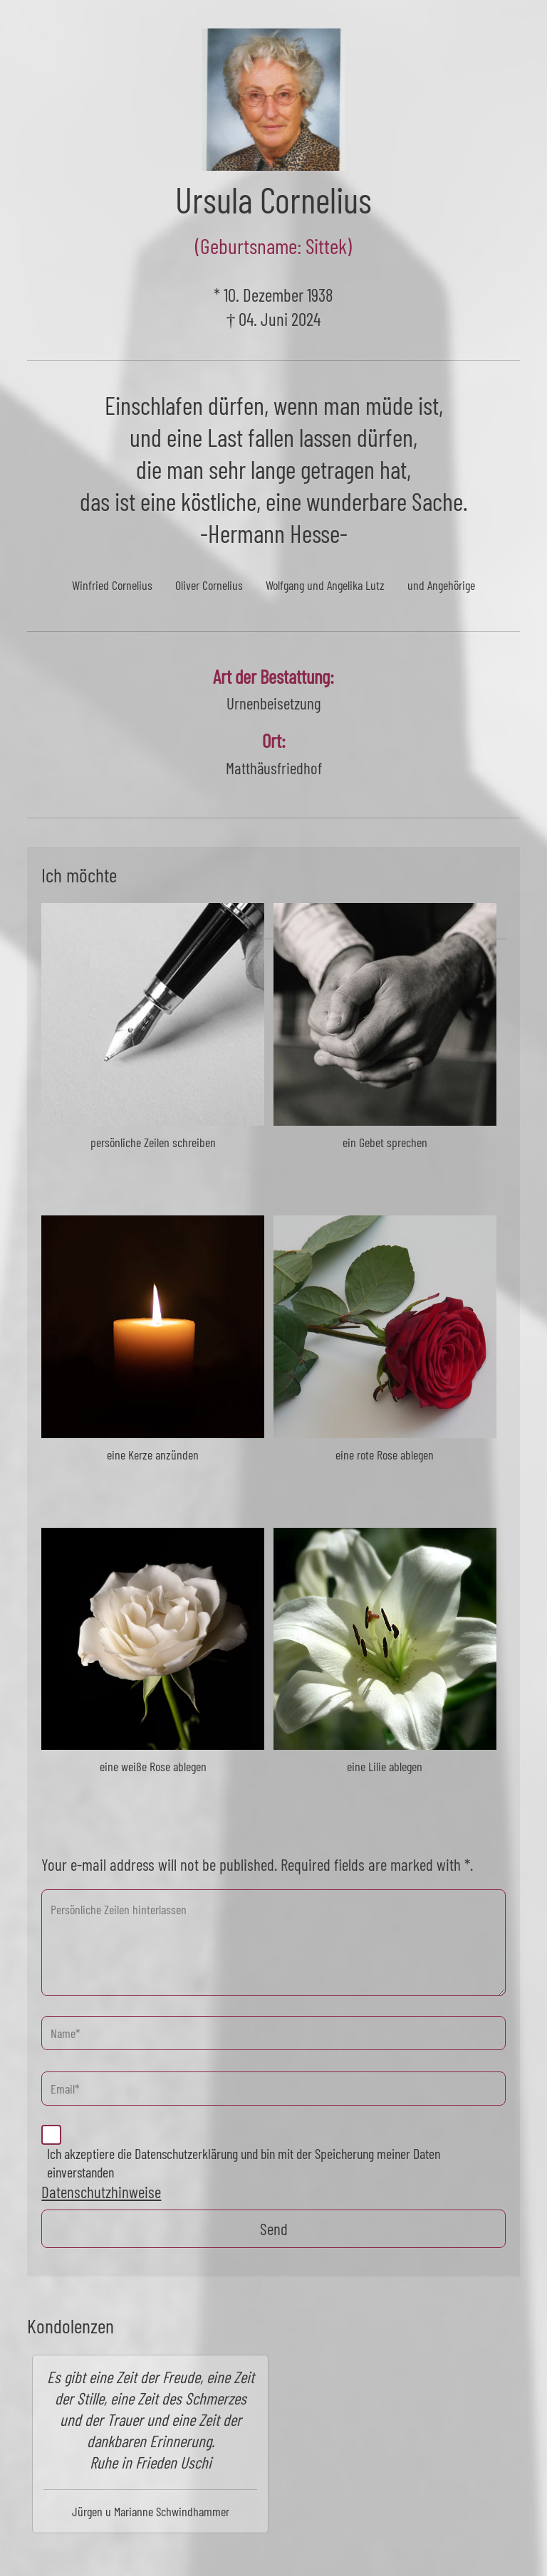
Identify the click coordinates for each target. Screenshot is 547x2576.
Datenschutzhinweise (101, 2192)
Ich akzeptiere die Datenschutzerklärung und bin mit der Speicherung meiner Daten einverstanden (243, 2162)
